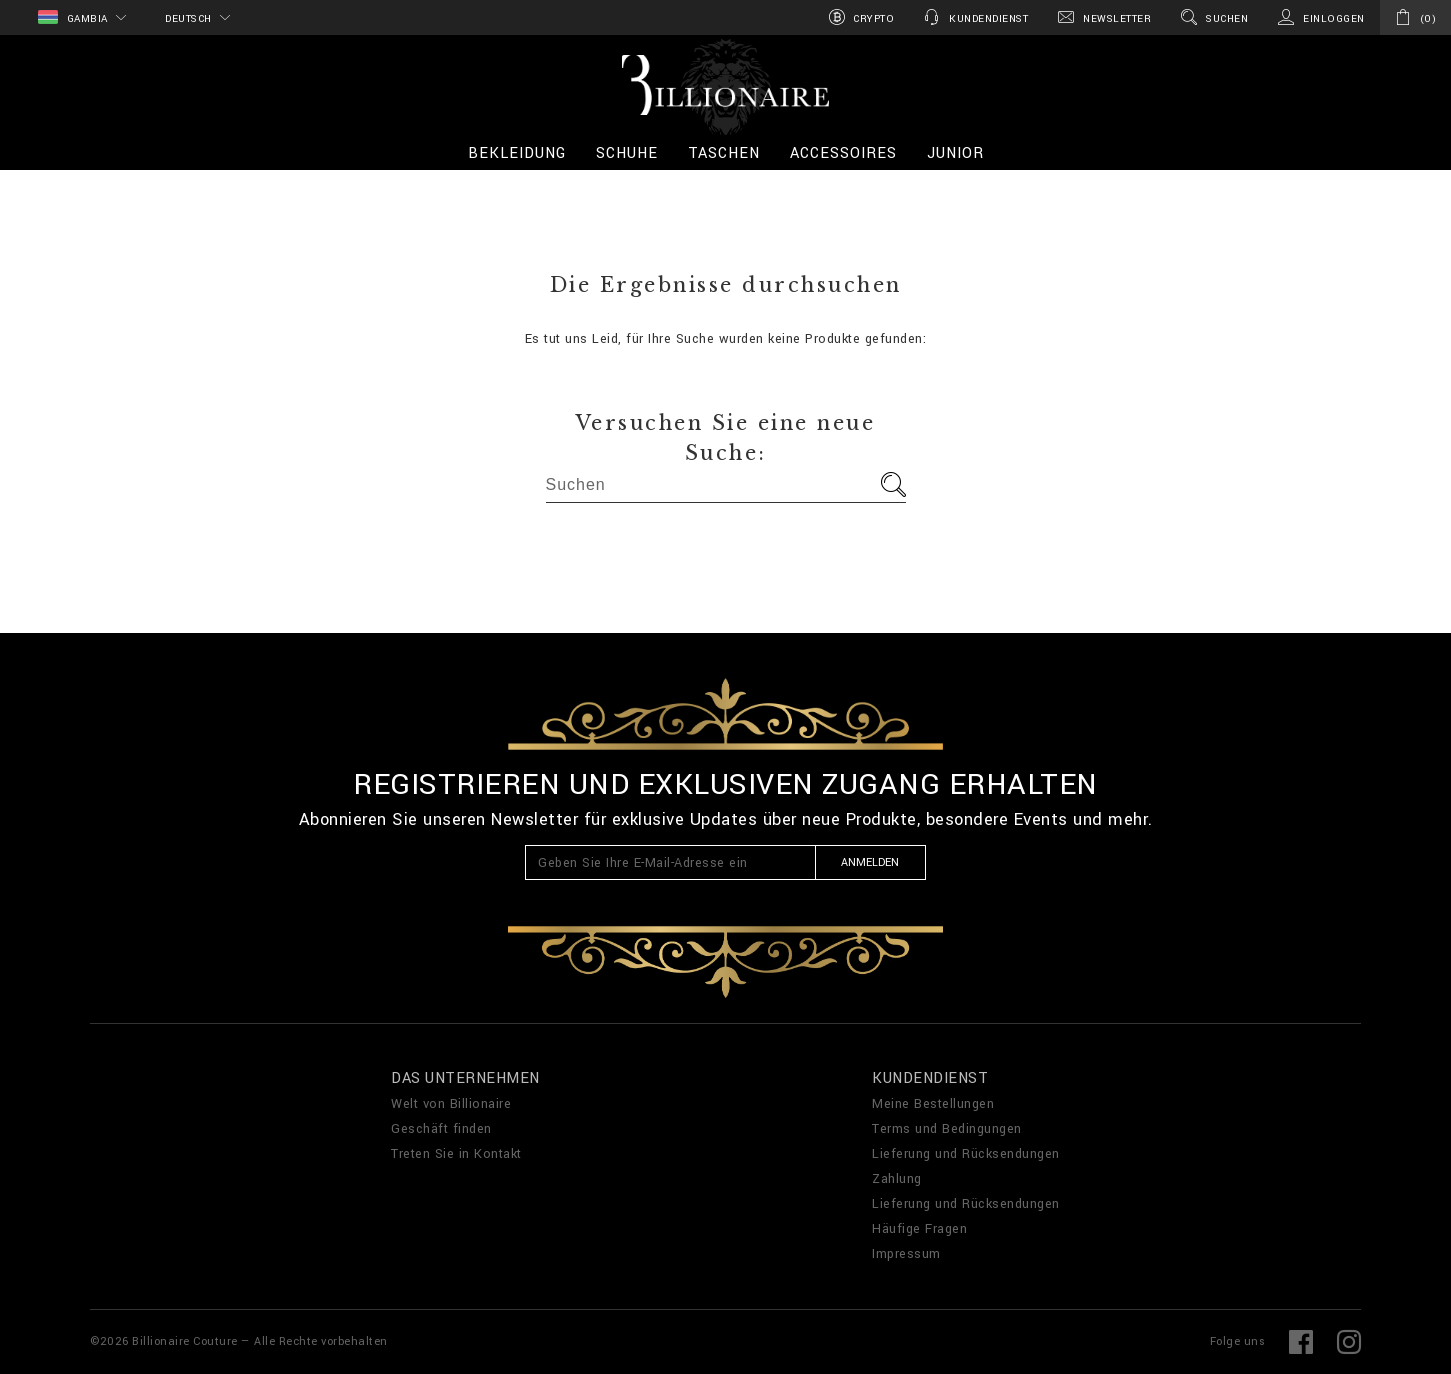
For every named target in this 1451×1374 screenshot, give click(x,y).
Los (893, 484)
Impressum (906, 1254)
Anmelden (870, 862)
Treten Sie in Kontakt (456, 1154)
